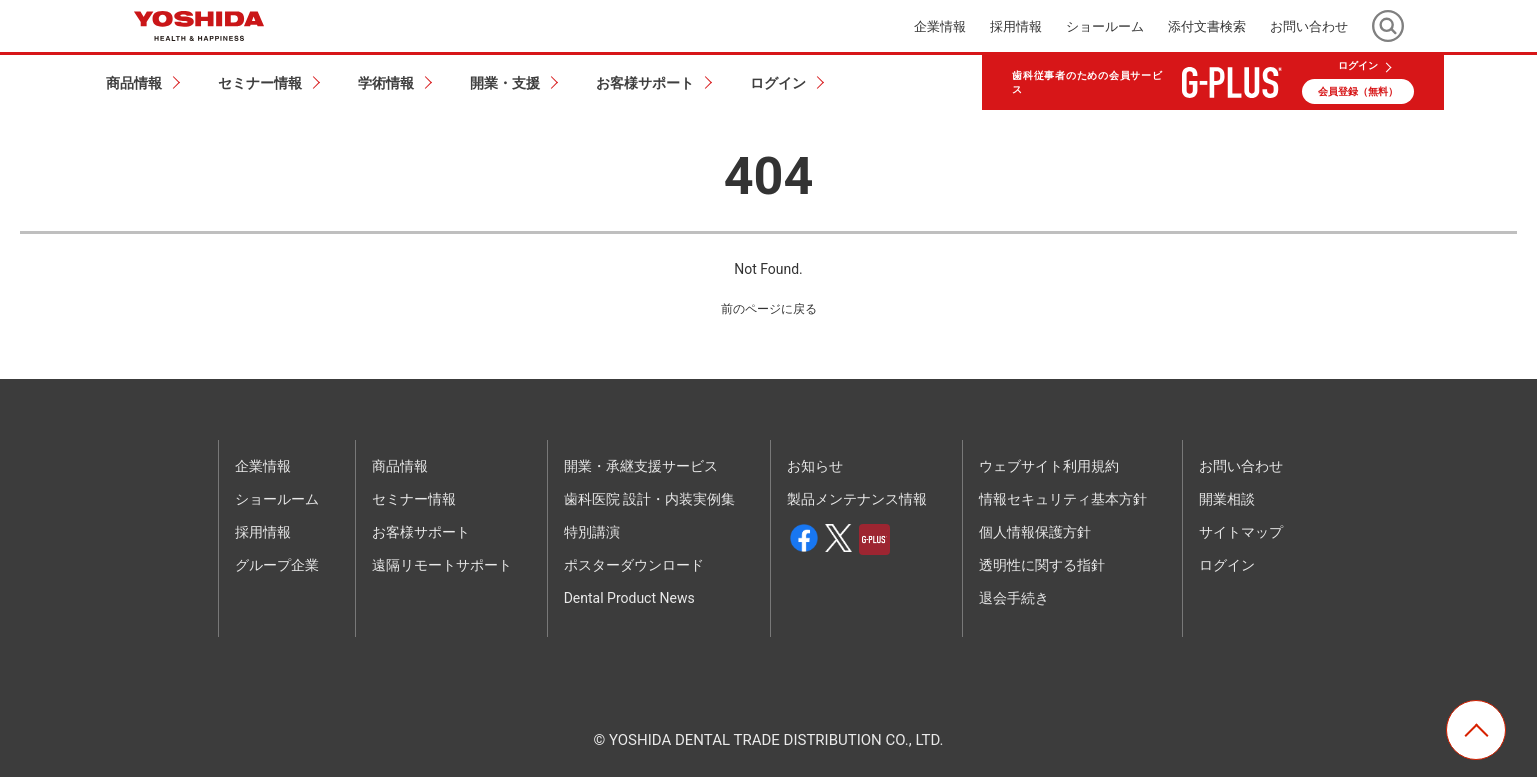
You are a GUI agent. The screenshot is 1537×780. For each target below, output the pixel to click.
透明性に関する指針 (1042, 568)
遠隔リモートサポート (442, 568)
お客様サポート (421, 535)
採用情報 (1016, 26)
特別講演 (592, 535)
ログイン (1358, 66)
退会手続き (1014, 601)
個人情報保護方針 (1035, 535)
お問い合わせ (1309, 26)
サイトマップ (1241, 535)
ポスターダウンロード (634, 568)
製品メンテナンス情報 (857, 502)
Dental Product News (629, 601)
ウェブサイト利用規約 (1049, 469)
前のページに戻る (769, 311)
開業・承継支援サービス (641, 469)
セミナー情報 (414, 502)
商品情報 (400, 469)
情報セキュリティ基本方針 (1063, 502)
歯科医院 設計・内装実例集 (649, 502)
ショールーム (1105, 26)
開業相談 (1227, 502)
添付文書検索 (1207, 26)
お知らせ (815, 469)
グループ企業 (277, 568)
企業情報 (940, 26)
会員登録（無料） (1358, 91)
